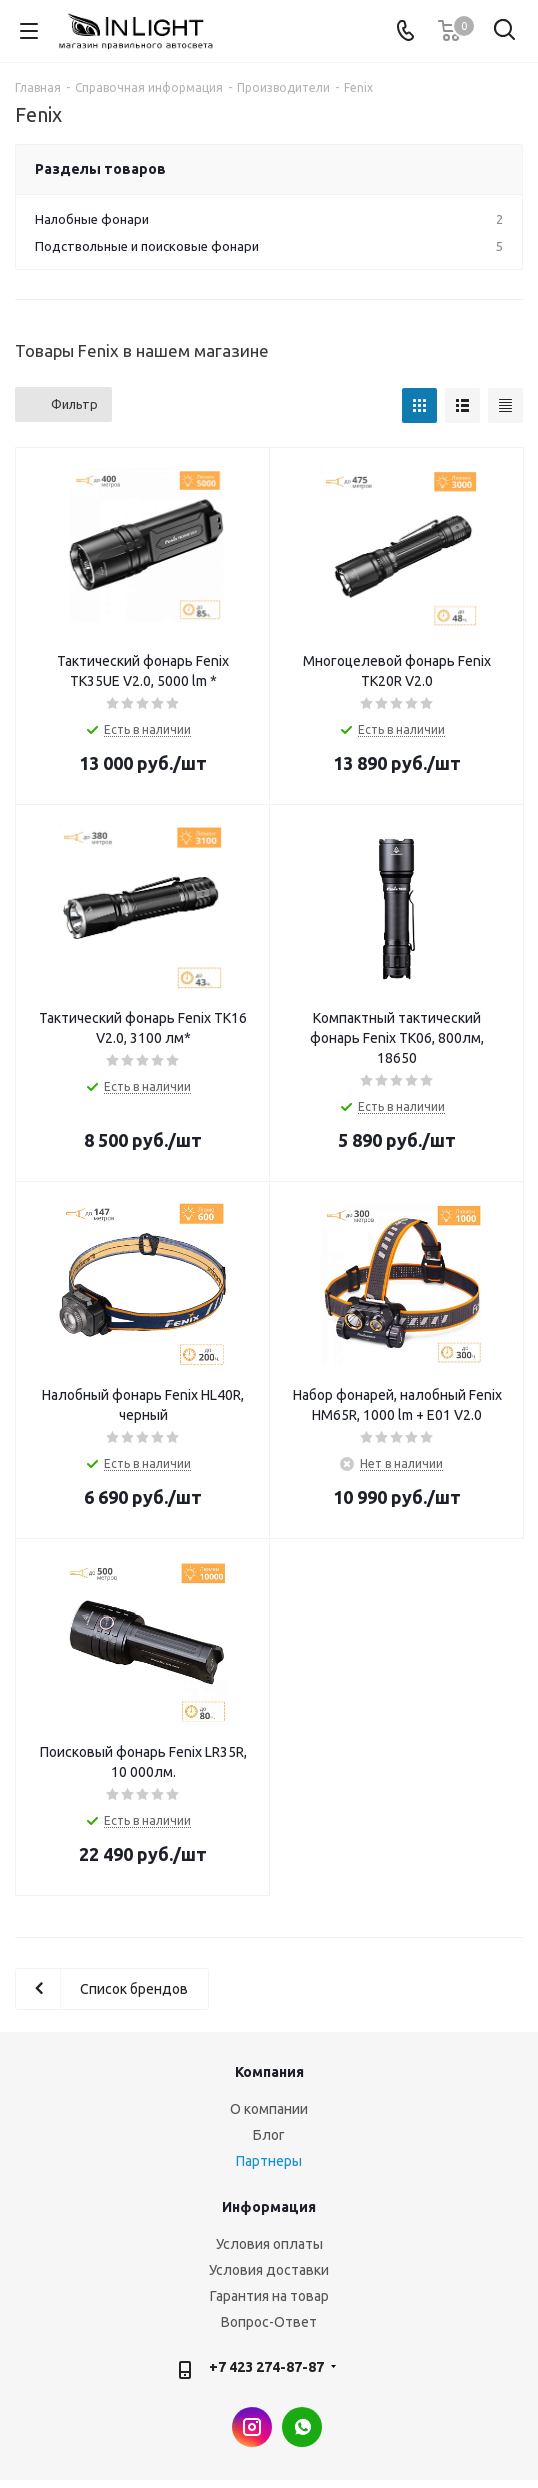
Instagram (252, 2427)
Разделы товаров (100, 169)
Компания (269, 2072)
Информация (269, 2207)
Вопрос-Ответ (269, 2322)
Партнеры (269, 2161)
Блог (269, 2135)
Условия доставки (269, 2270)
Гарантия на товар (269, 2296)
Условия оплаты (269, 2244)
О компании (269, 2109)
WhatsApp (302, 2427)
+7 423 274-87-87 (266, 2367)
